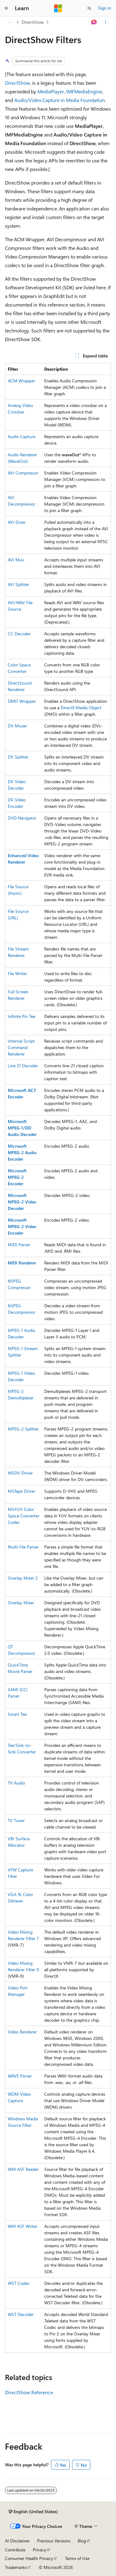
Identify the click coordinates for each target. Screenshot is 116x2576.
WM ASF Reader (23, 2169)
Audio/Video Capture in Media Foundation (59, 100)
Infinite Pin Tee (21, 1016)
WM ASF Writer (22, 2226)
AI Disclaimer (17, 2541)
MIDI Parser (19, 1244)
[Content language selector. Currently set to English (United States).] (33, 2512)
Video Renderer (22, 2032)
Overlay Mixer (21, 1602)
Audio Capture (21, 436)
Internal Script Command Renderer (21, 1047)
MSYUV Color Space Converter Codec (23, 1515)
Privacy (39, 2550)
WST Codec (19, 2283)
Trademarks (16, 2567)
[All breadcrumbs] (10, 22)
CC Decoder (19, 634)
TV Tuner (16, 1820)
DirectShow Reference (29, 2392)
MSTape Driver (21, 1491)
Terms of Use (77, 2558)
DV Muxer (17, 726)
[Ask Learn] (94, 22)
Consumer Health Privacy (29, 2558)
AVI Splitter (18, 584)
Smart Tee (17, 1714)
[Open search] (89, 8)
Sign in (104, 8)
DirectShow (33, 22)
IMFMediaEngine (84, 91)
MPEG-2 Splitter (23, 1429)
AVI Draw (16, 522)
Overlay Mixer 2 (23, 1578)
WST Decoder (21, 2314)
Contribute (15, 2550)
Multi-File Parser (23, 1547)
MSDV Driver (20, 1473)
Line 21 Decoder (23, 1065)
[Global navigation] (6, 8)
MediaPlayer (50, 91)
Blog (82, 2541)
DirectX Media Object (81, 707)
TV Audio (16, 1783)
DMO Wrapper (22, 701)
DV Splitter (18, 757)
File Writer (17, 973)
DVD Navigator (22, 818)
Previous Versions (53, 2541)
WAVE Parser (20, 2076)
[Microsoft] (58, 8)
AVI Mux (16, 560)
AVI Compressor (23, 473)
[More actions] (105, 22)
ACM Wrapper (21, 381)
